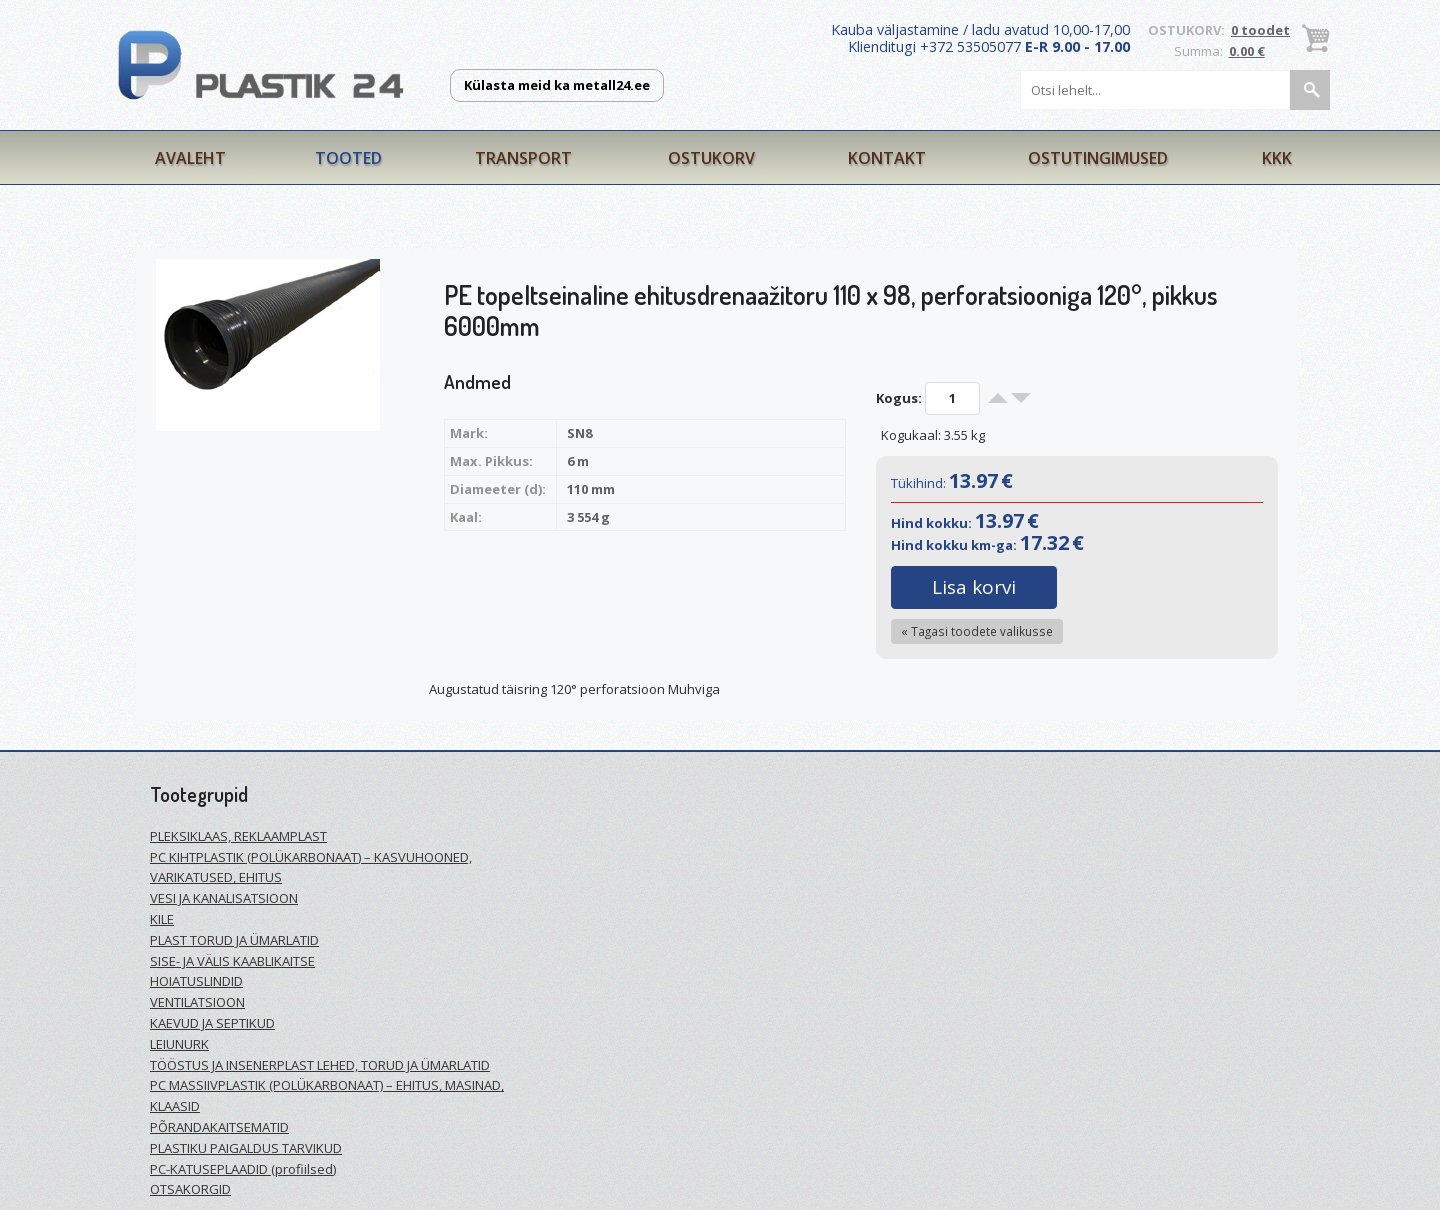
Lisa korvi (974, 587)
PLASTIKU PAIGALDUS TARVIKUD (246, 1148)
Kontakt (887, 158)
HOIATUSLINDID (196, 981)
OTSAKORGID (190, 1189)
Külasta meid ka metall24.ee (557, 85)
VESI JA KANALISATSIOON (224, 898)
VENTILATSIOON (197, 1002)
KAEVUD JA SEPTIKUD (212, 1023)
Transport (523, 158)
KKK (1277, 158)
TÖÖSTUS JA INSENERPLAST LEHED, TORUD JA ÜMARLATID (320, 1065)
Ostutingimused (1098, 158)
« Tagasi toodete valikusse (977, 631)
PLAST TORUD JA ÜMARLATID (234, 940)
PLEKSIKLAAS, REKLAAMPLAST (238, 836)
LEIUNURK (179, 1044)
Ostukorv (711, 158)
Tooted (348, 158)
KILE (162, 919)
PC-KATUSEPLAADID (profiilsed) (243, 1169)
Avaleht (190, 158)
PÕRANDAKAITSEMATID (219, 1127)
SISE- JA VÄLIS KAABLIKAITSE (232, 961)
